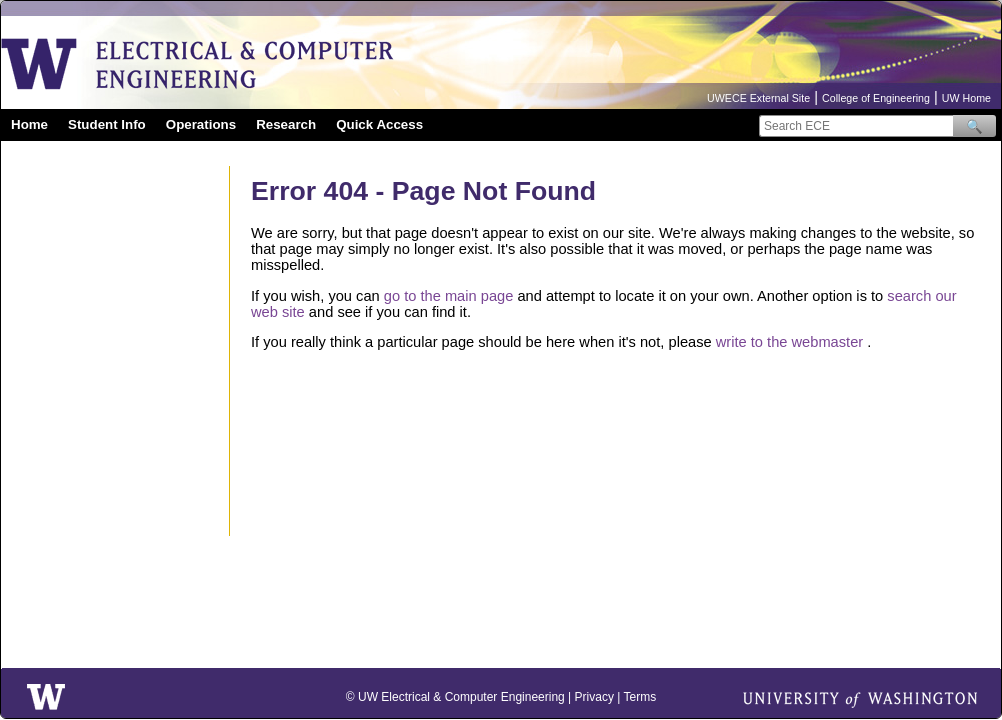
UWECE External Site (758, 98)
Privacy (594, 697)
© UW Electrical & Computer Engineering (455, 697)
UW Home (966, 98)
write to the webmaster (789, 342)
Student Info (107, 124)
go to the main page (449, 296)
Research (286, 124)
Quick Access (379, 124)
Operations (201, 124)
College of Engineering (876, 98)
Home (29, 124)
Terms (639, 697)
